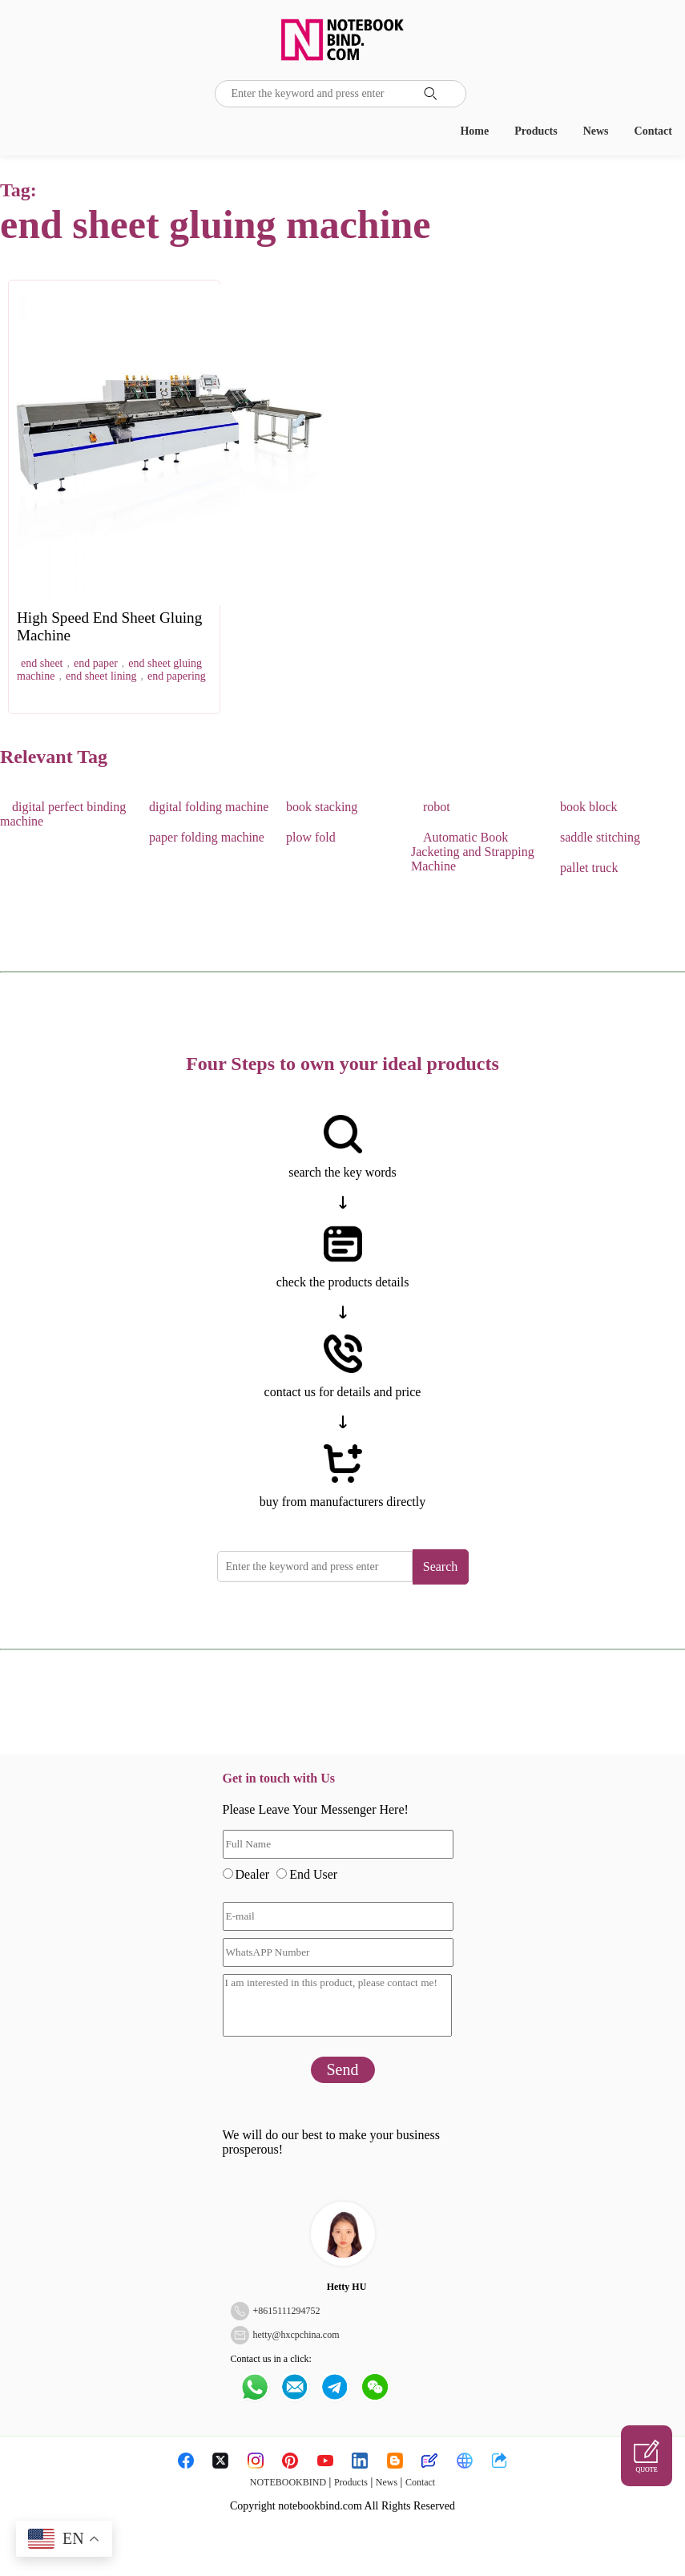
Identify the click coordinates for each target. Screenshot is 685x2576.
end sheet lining (101, 676)
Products (535, 131)
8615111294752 (289, 2310)
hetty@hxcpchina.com (296, 2334)
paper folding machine (206, 837)
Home (474, 131)
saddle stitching (600, 837)
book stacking (321, 807)
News (596, 131)
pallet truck (589, 867)
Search (440, 1566)
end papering (176, 676)
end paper (96, 663)
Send (343, 2069)
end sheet (41, 663)
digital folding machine (208, 807)
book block (589, 807)
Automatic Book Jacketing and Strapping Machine (472, 851)
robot (436, 807)
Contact (653, 131)
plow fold (311, 837)
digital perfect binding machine (63, 814)
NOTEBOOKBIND (288, 2482)
